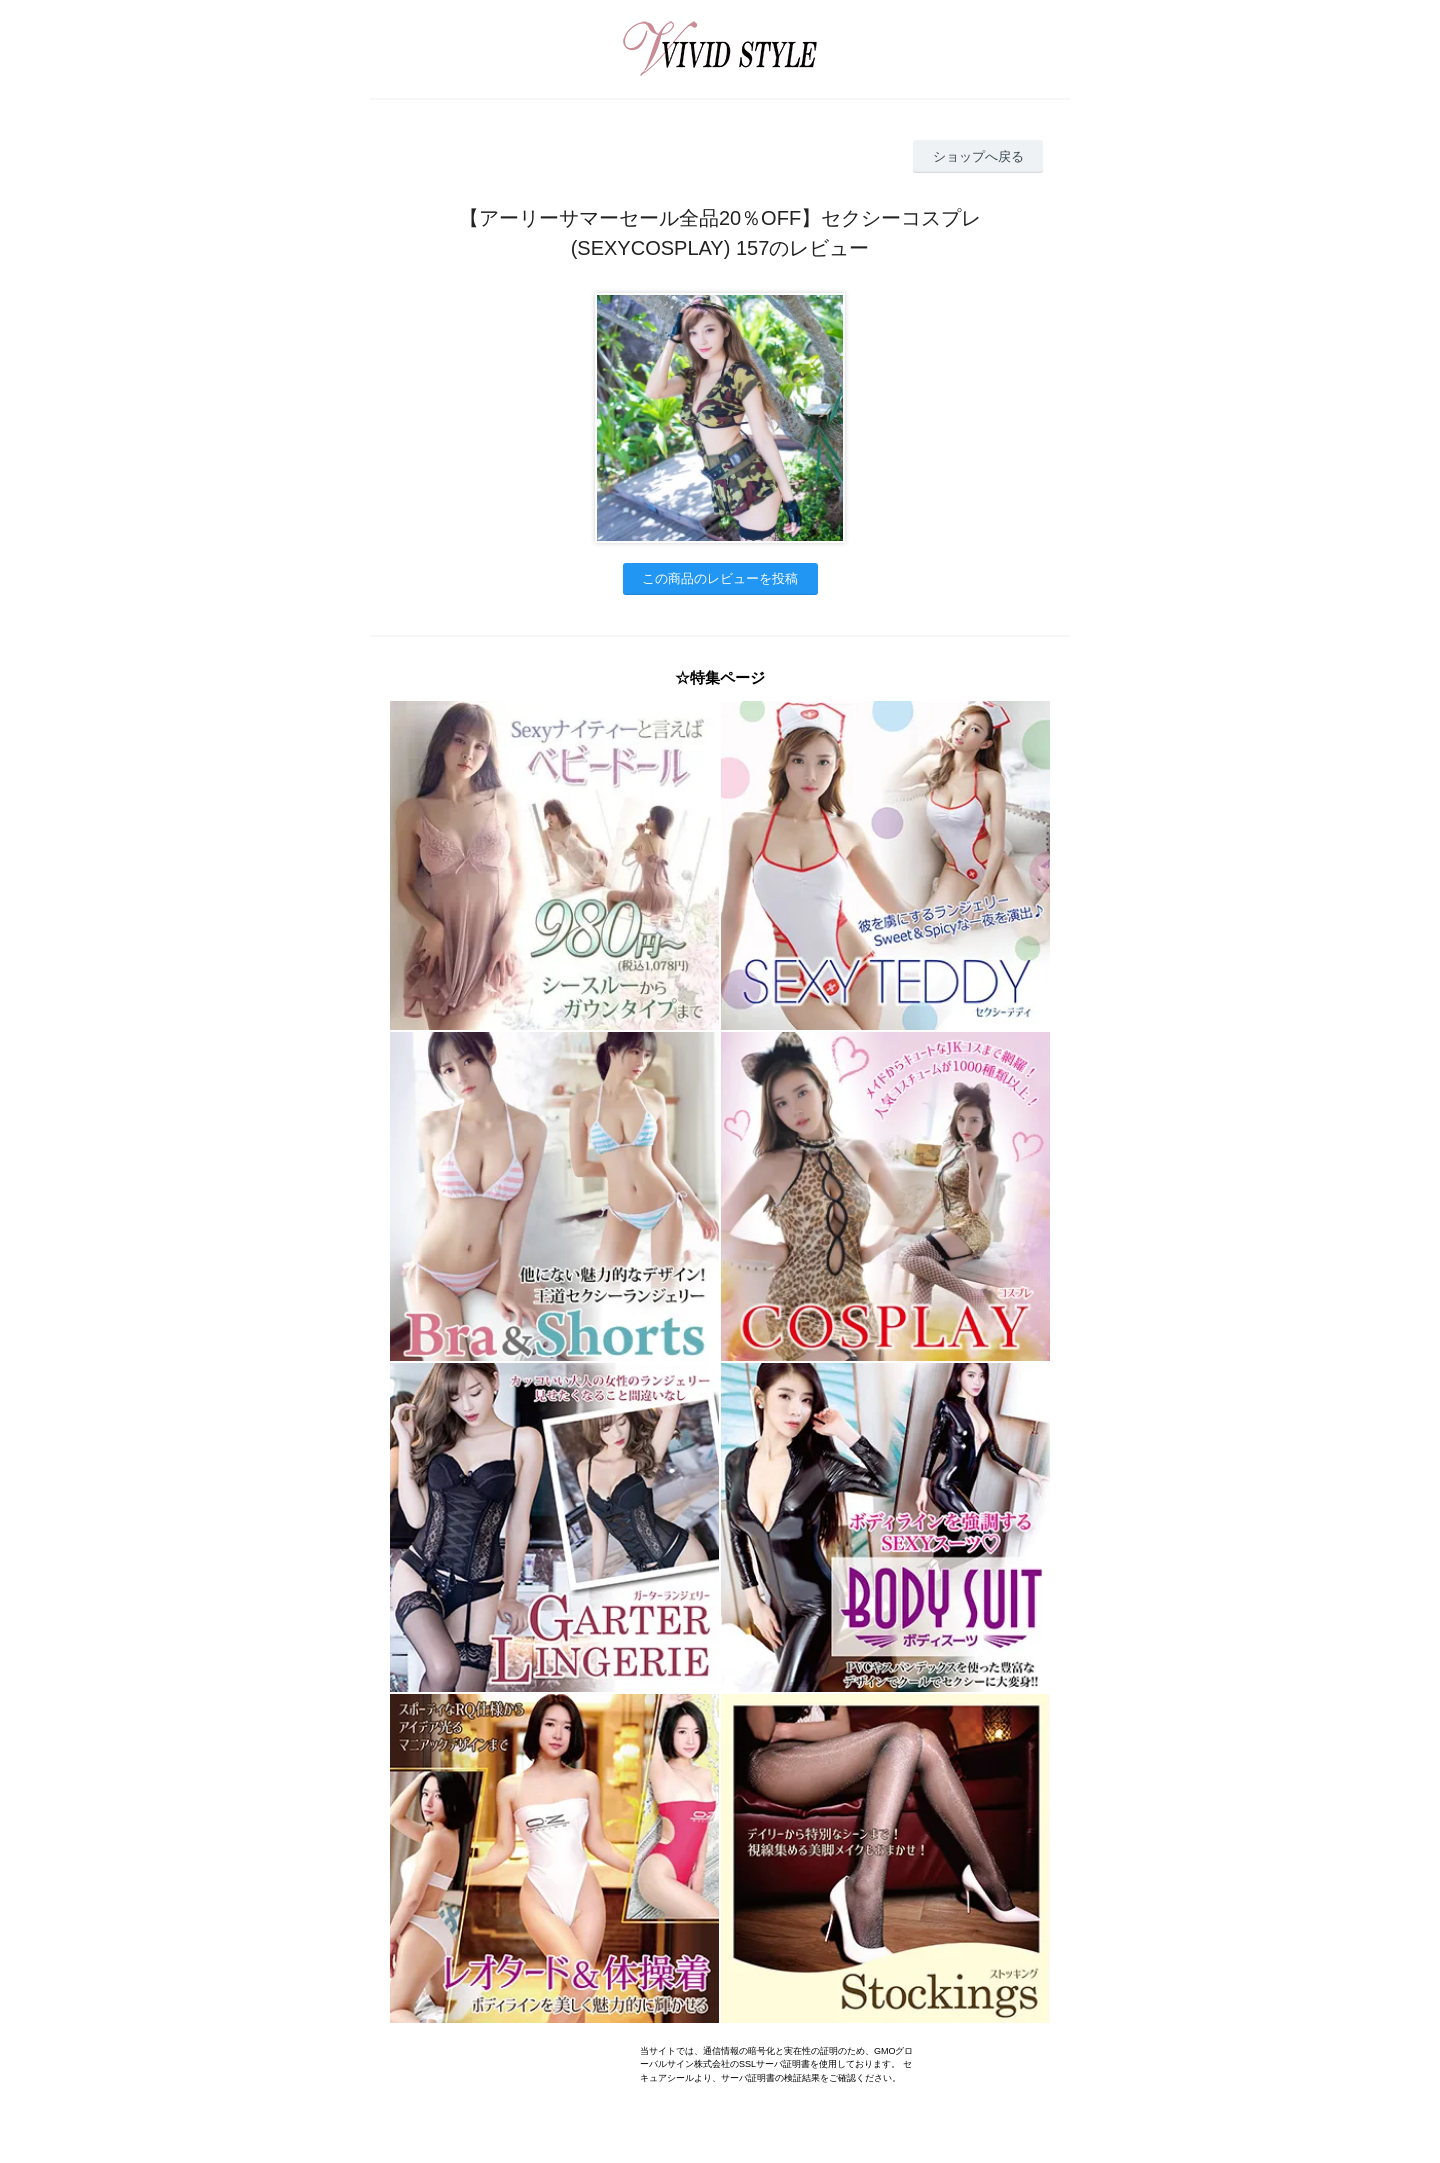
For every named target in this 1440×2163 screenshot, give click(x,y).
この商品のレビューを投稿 (720, 578)
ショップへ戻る (978, 156)
